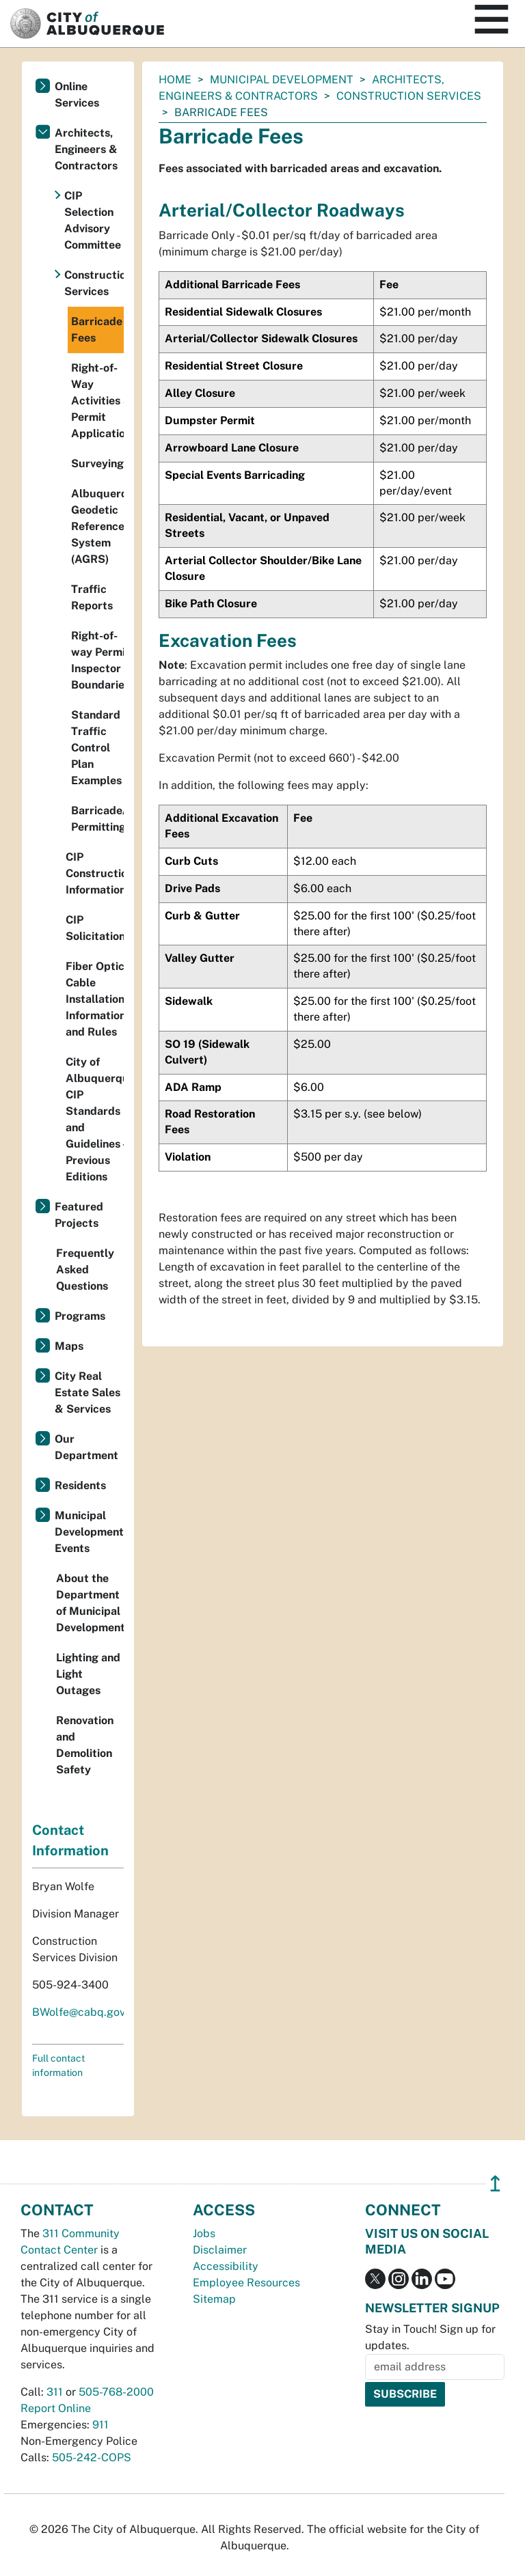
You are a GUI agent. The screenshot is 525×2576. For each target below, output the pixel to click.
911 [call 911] (100, 2424)
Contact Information (70, 1840)
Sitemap (214, 2299)
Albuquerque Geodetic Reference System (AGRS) (97, 526)
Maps (69, 1346)
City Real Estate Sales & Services (87, 1392)
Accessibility (225, 2266)
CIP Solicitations (95, 928)
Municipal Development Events (89, 1532)
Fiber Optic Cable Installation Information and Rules (95, 999)
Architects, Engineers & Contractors (86, 149)
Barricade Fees (96, 329)
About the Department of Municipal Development (90, 1603)
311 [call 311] (54, 2391)
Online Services (77, 94)
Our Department (86, 1447)
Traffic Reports (92, 597)
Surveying (97, 463)
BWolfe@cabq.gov (78, 2012)
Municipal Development (281, 79)
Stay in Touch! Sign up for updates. (430, 2337)
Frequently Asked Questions (85, 1269)
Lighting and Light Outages (88, 1674)
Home (175, 79)
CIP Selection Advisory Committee (92, 220)
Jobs (204, 2233)
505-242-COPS (91, 2457)
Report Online (56, 2408)
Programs (80, 1316)
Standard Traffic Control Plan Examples (96, 747)
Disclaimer (220, 2249)
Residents (80, 1485)
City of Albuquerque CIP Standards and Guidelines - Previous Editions (95, 1119)
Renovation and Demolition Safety (84, 1745)
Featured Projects (79, 1215)
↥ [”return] (495, 2183)
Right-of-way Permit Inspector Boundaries (97, 660)
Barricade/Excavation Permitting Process (97, 818)
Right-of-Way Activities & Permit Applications (97, 400)
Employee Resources (246, 2282)
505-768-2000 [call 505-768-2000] (116, 2391)
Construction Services (408, 95)
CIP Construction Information (95, 873)
